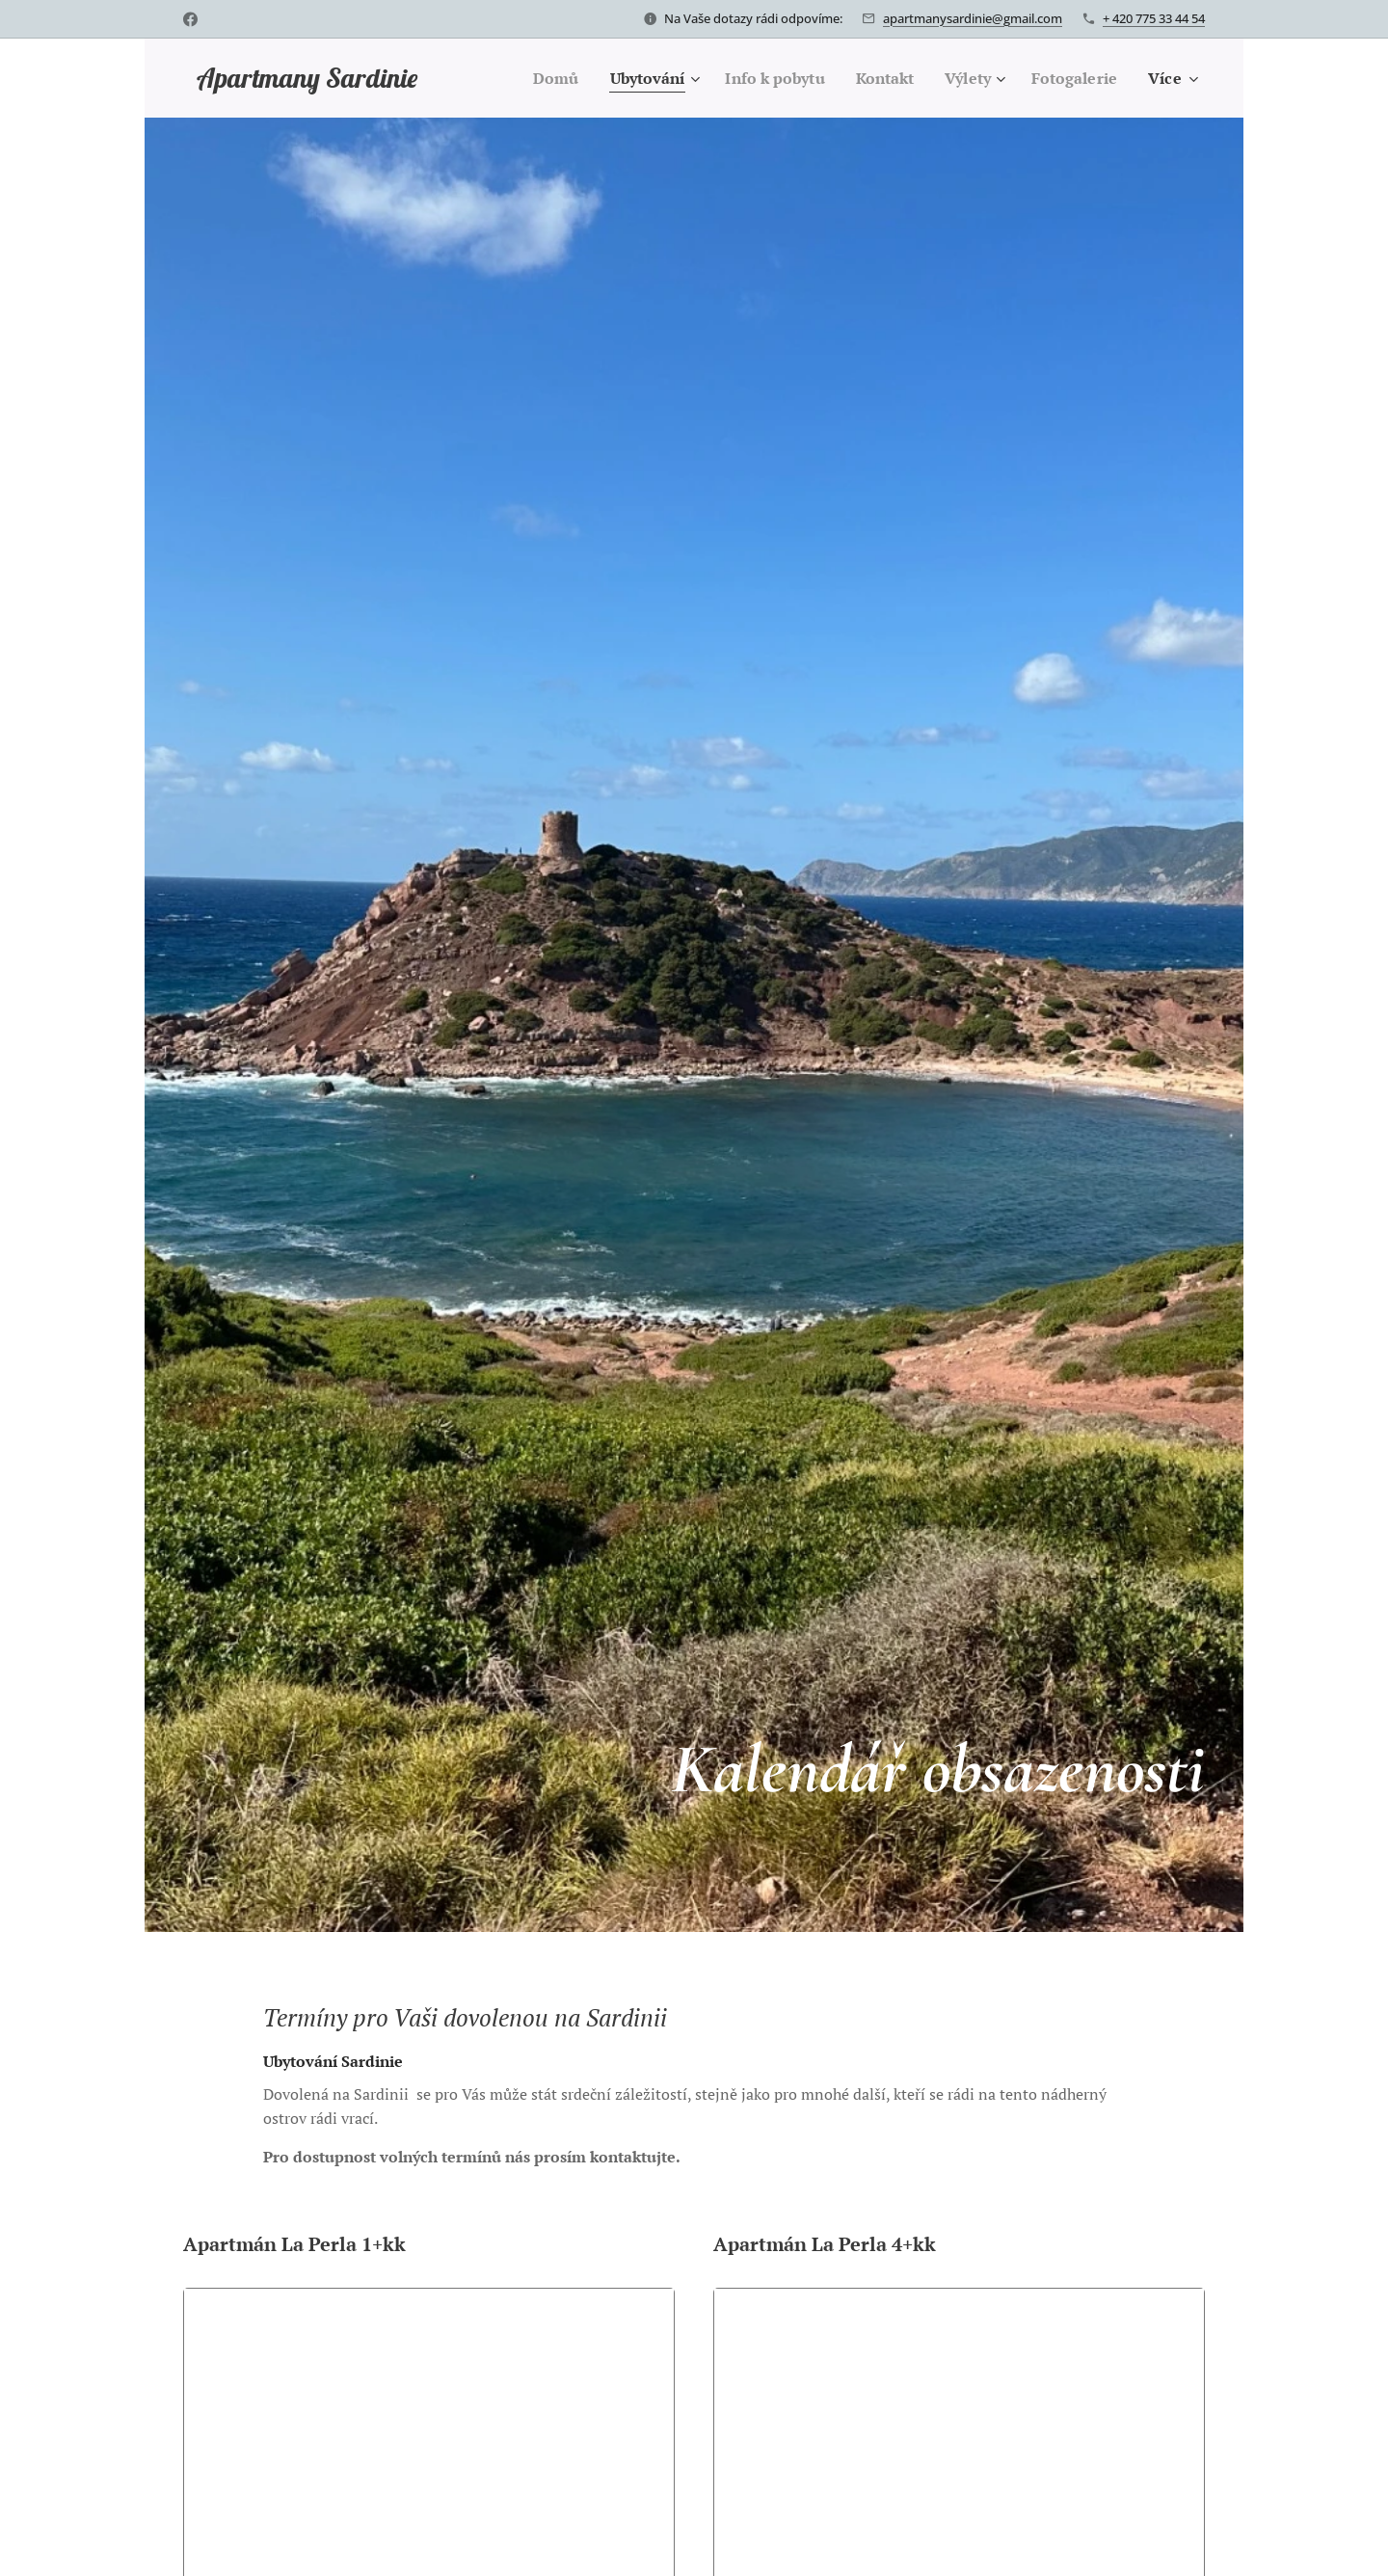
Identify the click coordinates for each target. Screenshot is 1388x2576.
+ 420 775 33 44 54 (1154, 18)
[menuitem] (528, 78)
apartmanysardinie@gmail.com (972, 18)
